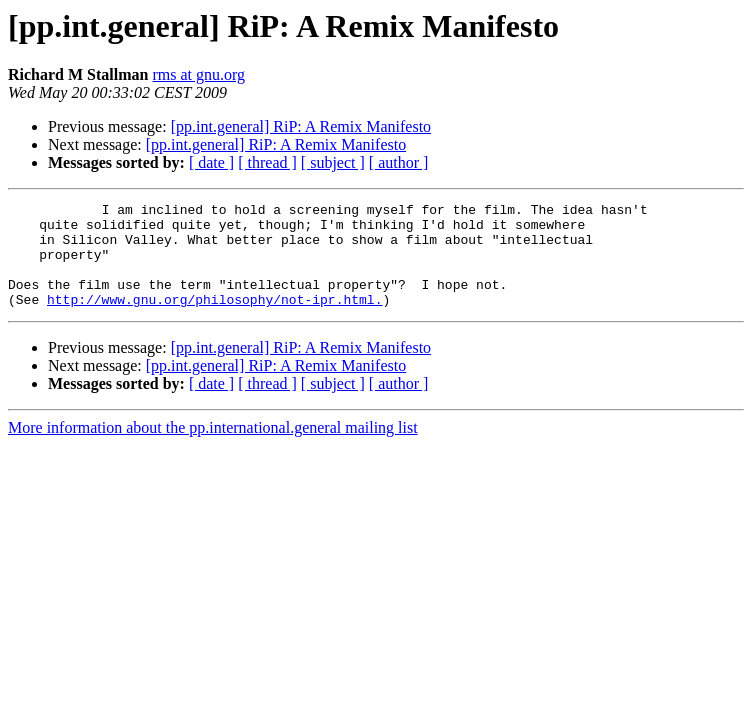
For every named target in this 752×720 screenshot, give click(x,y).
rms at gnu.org (198, 74)
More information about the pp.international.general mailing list (213, 448)
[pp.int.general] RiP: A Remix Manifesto (301, 126)
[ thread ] (267, 162)
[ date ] (211, 162)
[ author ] (399, 162)
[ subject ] (333, 162)
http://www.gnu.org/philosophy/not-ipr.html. (214, 320)
